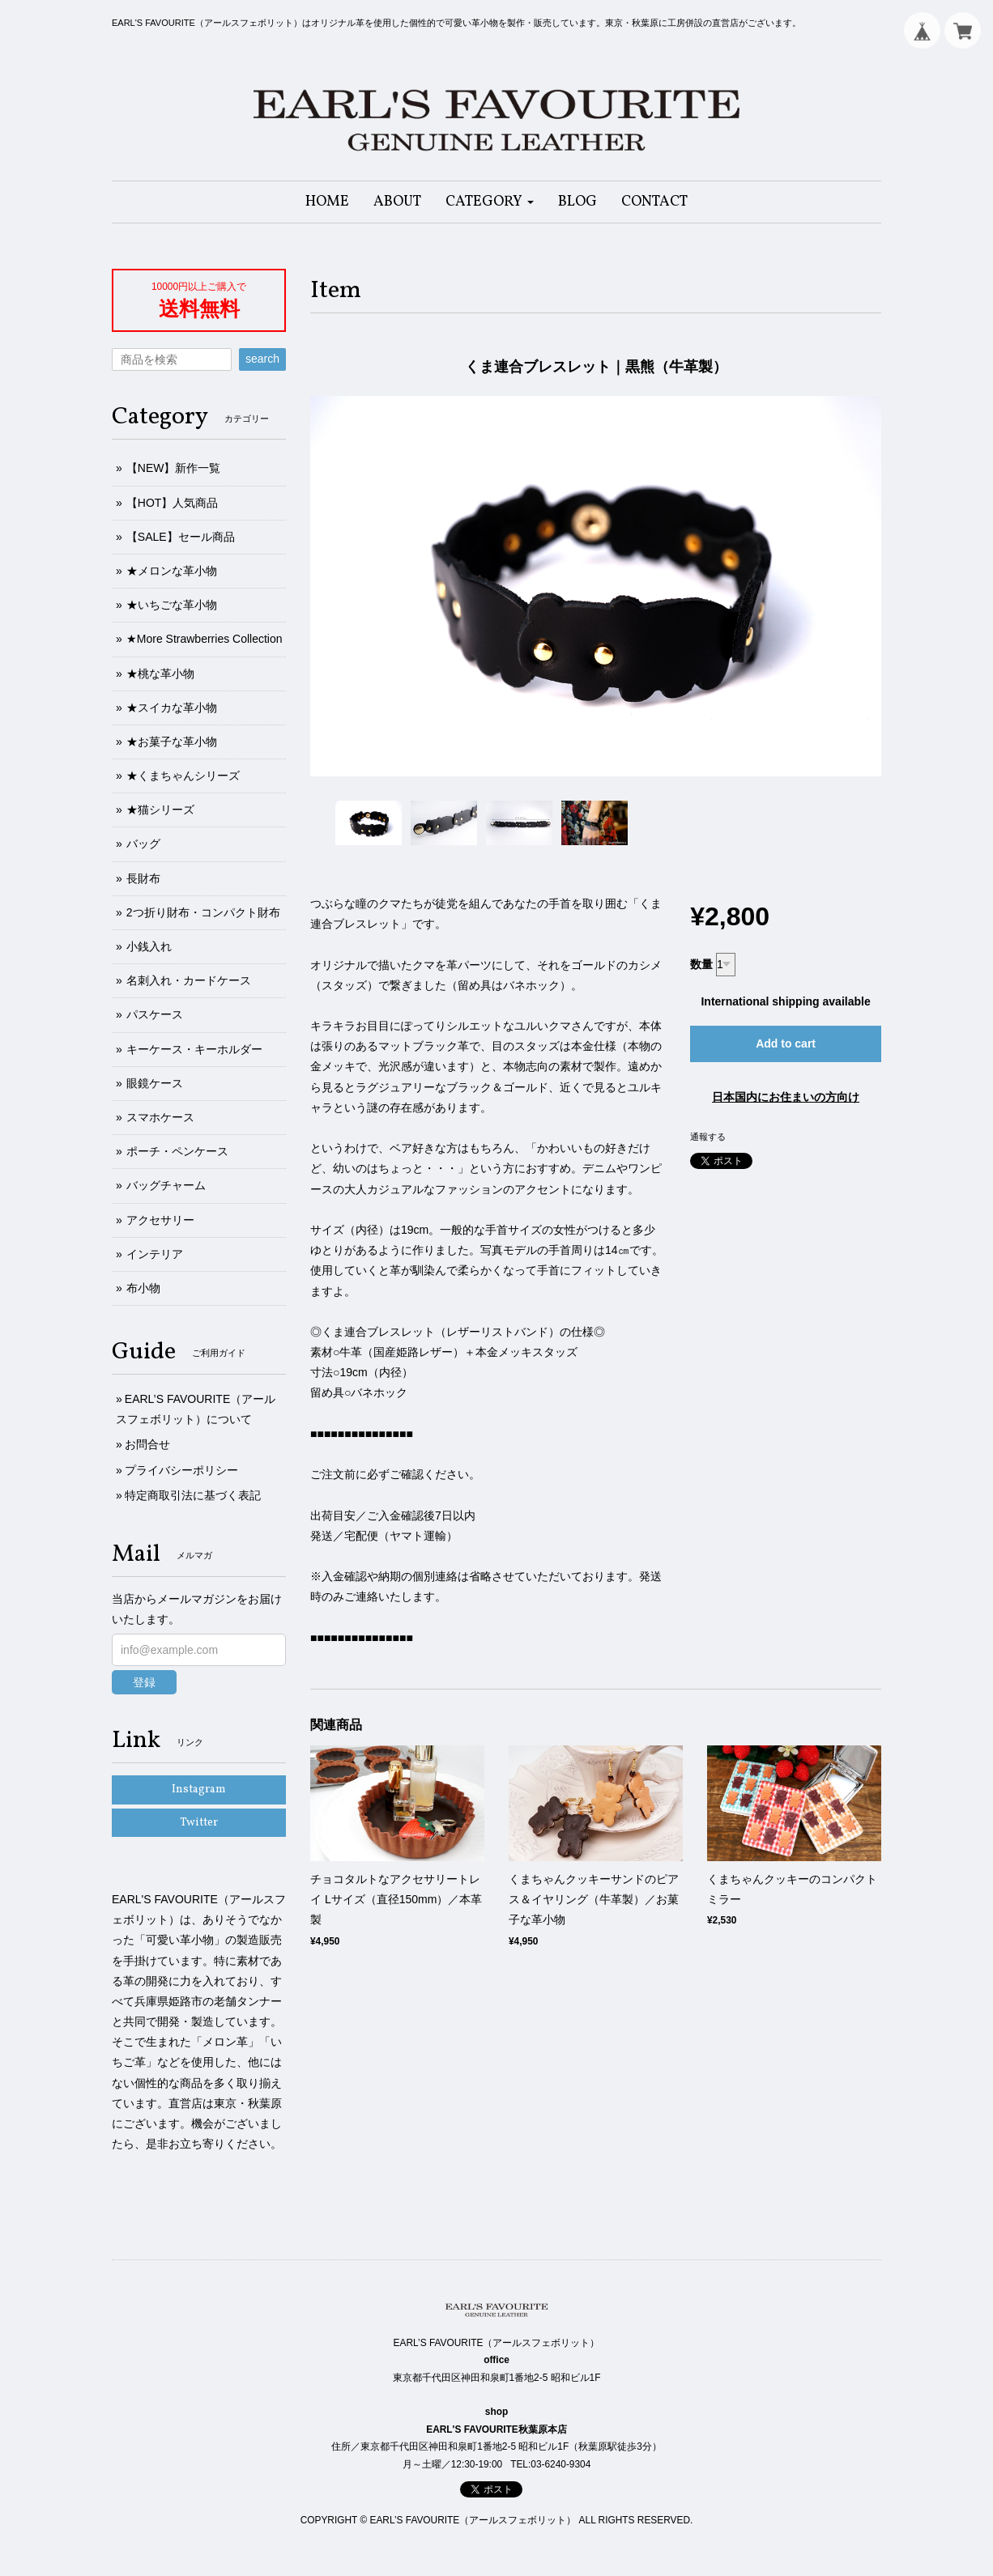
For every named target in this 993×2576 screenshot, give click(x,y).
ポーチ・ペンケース (177, 1151)
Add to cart (786, 1043)
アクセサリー (160, 1220)
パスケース (154, 1014)
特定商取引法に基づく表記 (193, 1495)
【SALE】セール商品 (180, 536)
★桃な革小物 (160, 673)
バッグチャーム (166, 1185)
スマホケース (160, 1117)
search (262, 358)
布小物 (143, 1288)
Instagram (199, 1789)
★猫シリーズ (160, 809)
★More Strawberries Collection (204, 638)
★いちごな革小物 (171, 604)
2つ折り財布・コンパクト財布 (203, 912)
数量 (701, 964)
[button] (489, 202)
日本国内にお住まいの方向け (785, 1096)
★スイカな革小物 (171, 707)
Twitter (199, 1822)
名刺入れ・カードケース (188, 980)
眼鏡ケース (154, 1083)
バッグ (143, 843)
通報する (708, 1136)
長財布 (143, 878)
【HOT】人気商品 (172, 502)
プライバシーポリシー (181, 1470)
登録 (144, 1682)
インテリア (154, 1254)
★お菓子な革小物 (171, 741)
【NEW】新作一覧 (173, 467)
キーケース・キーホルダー (194, 1049)
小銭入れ (149, 946)
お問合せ (147, 1444)
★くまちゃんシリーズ (183, 775)
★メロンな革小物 (171, 570)
